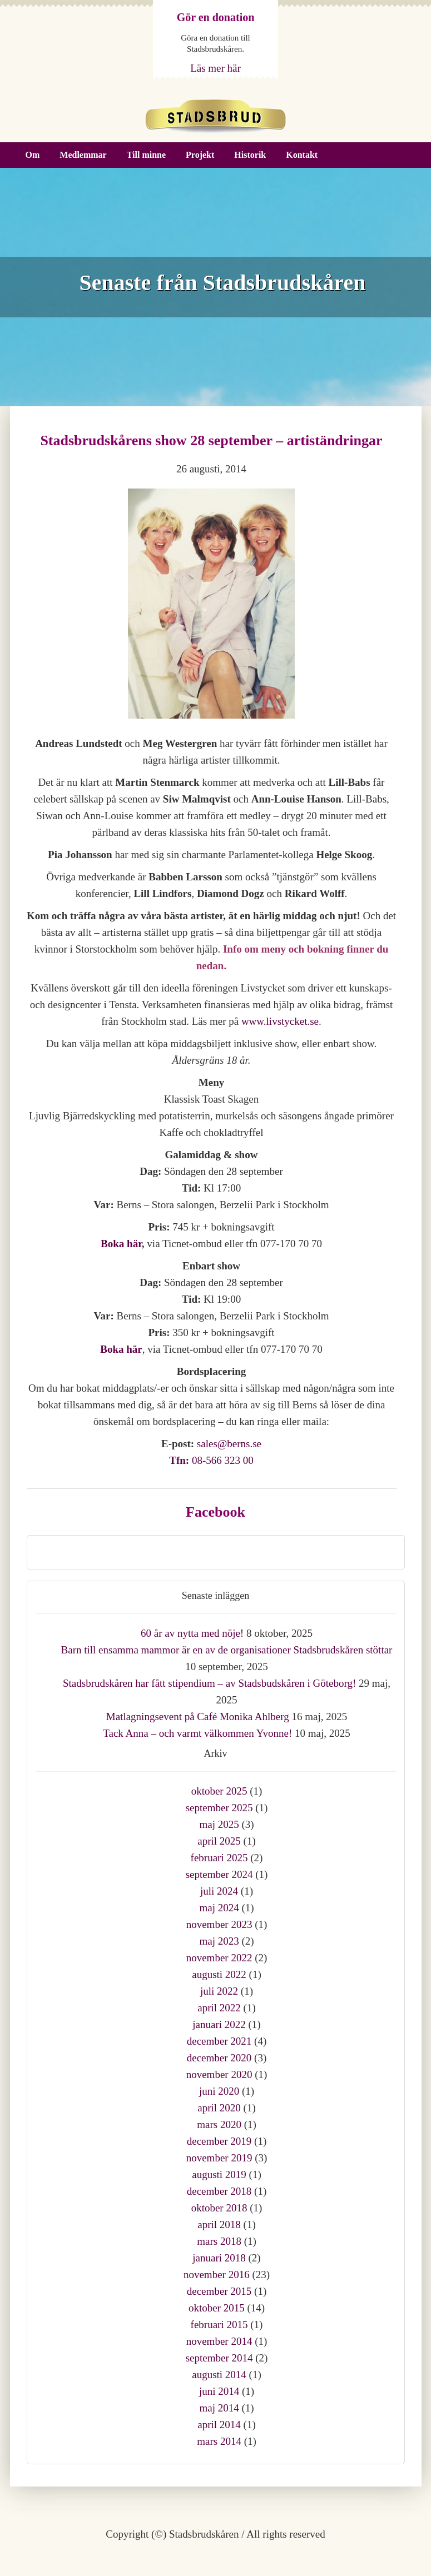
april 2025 (219, 1841)
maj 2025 (219, 1824)
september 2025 (219, 1807)
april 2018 (219, 2224)
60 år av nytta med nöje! (192, 1633)
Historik (250, 155)
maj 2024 (219, 1908)
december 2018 (219, 2191)
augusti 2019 (219, 2174)
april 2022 (219, 2008)
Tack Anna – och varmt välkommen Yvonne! (197, 1733)
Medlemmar (83, 155)
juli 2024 (219, 1891)
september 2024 (219, 1874)
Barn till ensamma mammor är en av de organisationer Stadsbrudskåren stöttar (227, 1650)
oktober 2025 (219, 1791)
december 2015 (219, 2291)
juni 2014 (219, 2391)
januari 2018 (219, 2258)
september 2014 (219, 2358)
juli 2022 (219, 1991)
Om (33, 155)
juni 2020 (219, 2091)
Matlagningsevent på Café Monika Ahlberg (197, 1716)
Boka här (121, 1243)
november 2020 (219, 2074)
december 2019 (219, 2141)
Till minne (146, 155)
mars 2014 (219, 2441)
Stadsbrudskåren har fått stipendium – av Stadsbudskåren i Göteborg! (209, 1683)
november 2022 (219, 1958)
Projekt (200, 155)
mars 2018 (219, 2241)
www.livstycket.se (280, 1021)
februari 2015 (219, 2324)
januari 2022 (219, 2024)
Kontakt (302, 155)
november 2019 (219, 2158)
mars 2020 (219, 2124)
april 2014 (219, 2424)
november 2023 (219, 1924)
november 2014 (219, 2341)
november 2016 (217, 2274)
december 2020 (219, 2058)
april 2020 (219, 2108)
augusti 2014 (219, 2374)
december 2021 (219, 2041)
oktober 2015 (217, 2308)
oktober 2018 (219, 2208)
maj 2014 (219, 2408)
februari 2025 (219, 1858)
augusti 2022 (219, 1974)
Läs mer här (215, 68)
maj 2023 (219, 1941)
